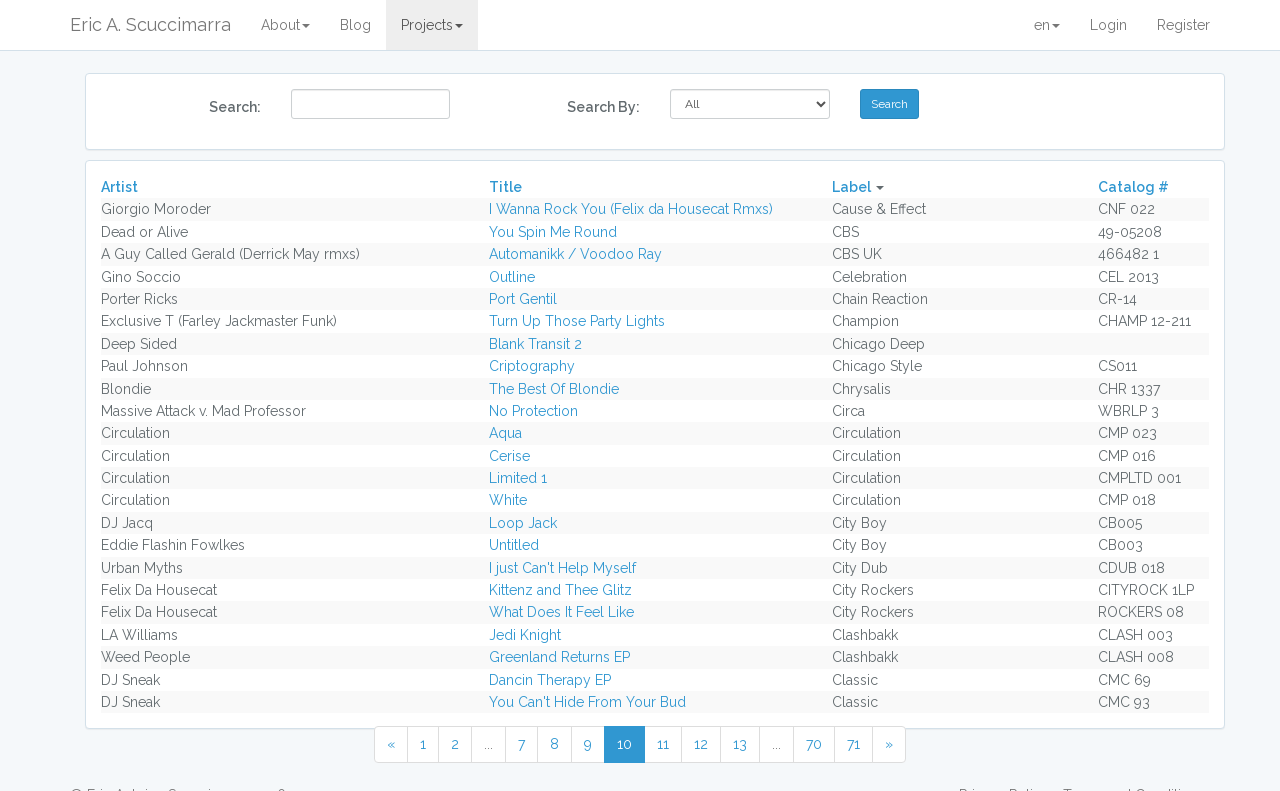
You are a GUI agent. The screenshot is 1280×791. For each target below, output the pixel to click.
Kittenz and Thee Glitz (560, 590)
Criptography (532, 366)
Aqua (505, 433)
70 (814, 744)
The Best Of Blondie (554, 389)
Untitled (514, 545)
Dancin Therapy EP (550, 680)
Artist (119, 187)
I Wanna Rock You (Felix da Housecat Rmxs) (631, 209)
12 (701, 744)
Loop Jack (523, 523)
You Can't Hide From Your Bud (587, 702)
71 (853, 744)
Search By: (603, 107)
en (1047, 25)
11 (663, 744)
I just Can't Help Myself (562, 568)
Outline (512, 277)
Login (1108, 25)
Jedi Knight (525, 635)
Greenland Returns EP (559, 657)
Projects (432, 25)
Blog (355, 25)
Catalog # (1133, 187)
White (508, 500)
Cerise (509, 456)
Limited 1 (518, 478)
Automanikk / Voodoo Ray (575, 254)
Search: (235, 107)
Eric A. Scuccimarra (150, 24)
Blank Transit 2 (535, 344)
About (285, 25)
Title (505, 187)
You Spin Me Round (553, 232)
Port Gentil (523, 299)
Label (851, 187)
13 (740, 744)
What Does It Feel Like (561, 612)
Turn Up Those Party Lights (577, 321)
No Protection (533, 411)
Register (1183, 25)
